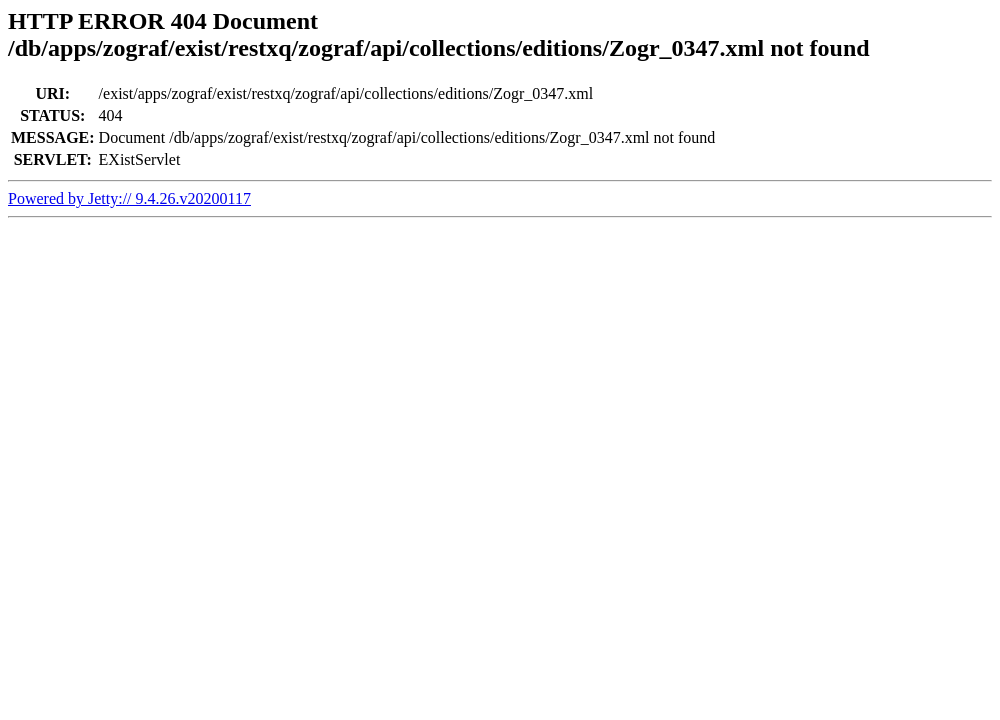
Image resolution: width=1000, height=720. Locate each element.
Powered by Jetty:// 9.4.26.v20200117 (129, 198)
